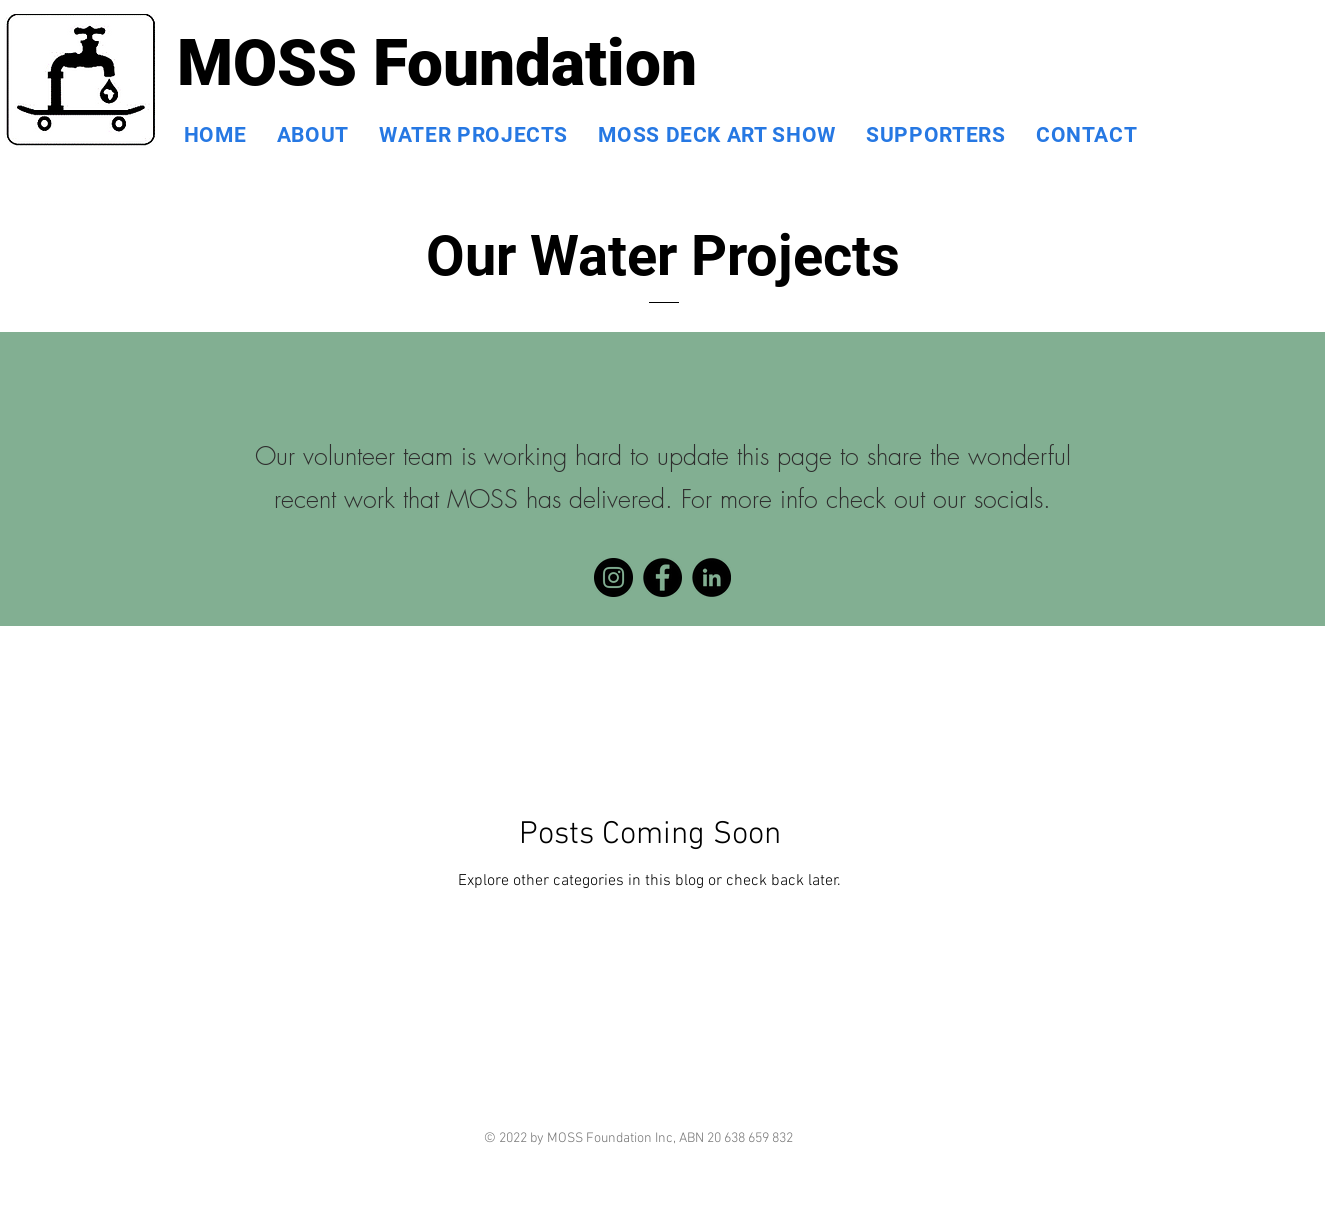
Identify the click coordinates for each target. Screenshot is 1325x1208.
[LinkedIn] (711, 577)
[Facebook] (662, 577)
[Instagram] (613, 577)
